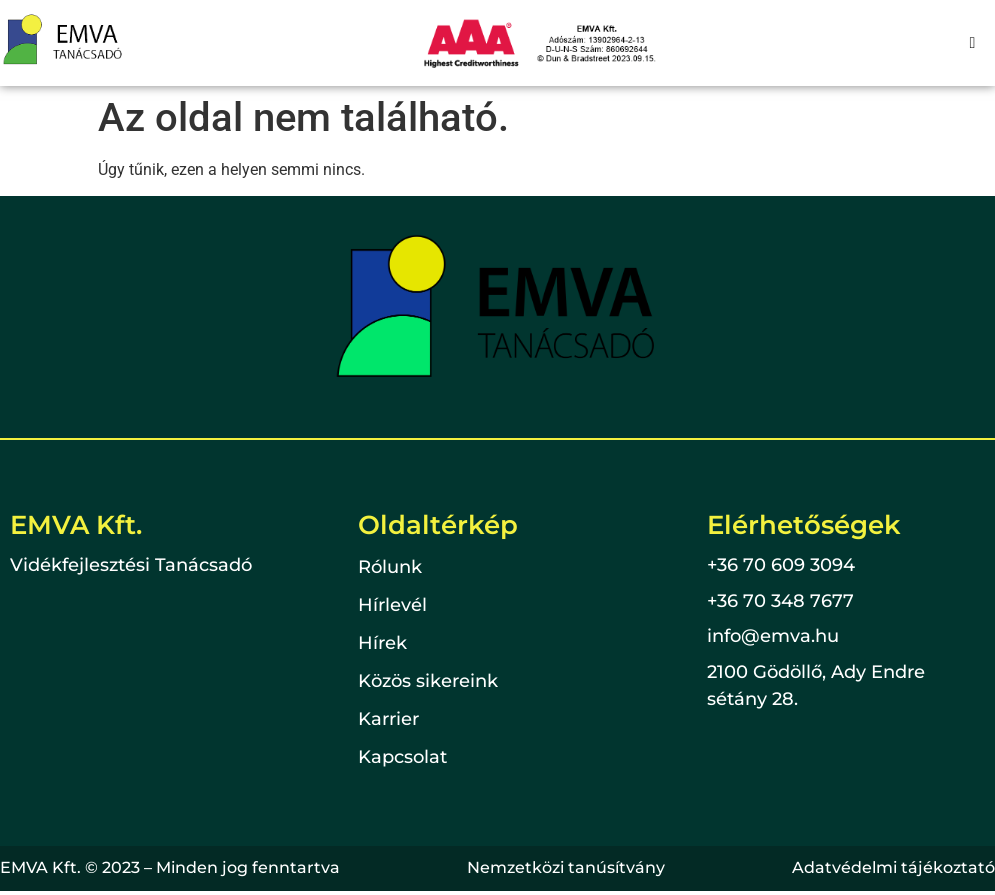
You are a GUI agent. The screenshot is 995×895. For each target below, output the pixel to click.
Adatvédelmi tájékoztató (893, 867)
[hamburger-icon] (972, 43)
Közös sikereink (428, 682)
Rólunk (390, 568)
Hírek (382, 644)
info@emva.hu (773, 636)
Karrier (388, 720)
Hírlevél (392, 606)
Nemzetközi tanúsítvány (566, 867)
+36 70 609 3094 (781, 565)
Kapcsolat (402, 758)
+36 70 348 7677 (780, 601)
